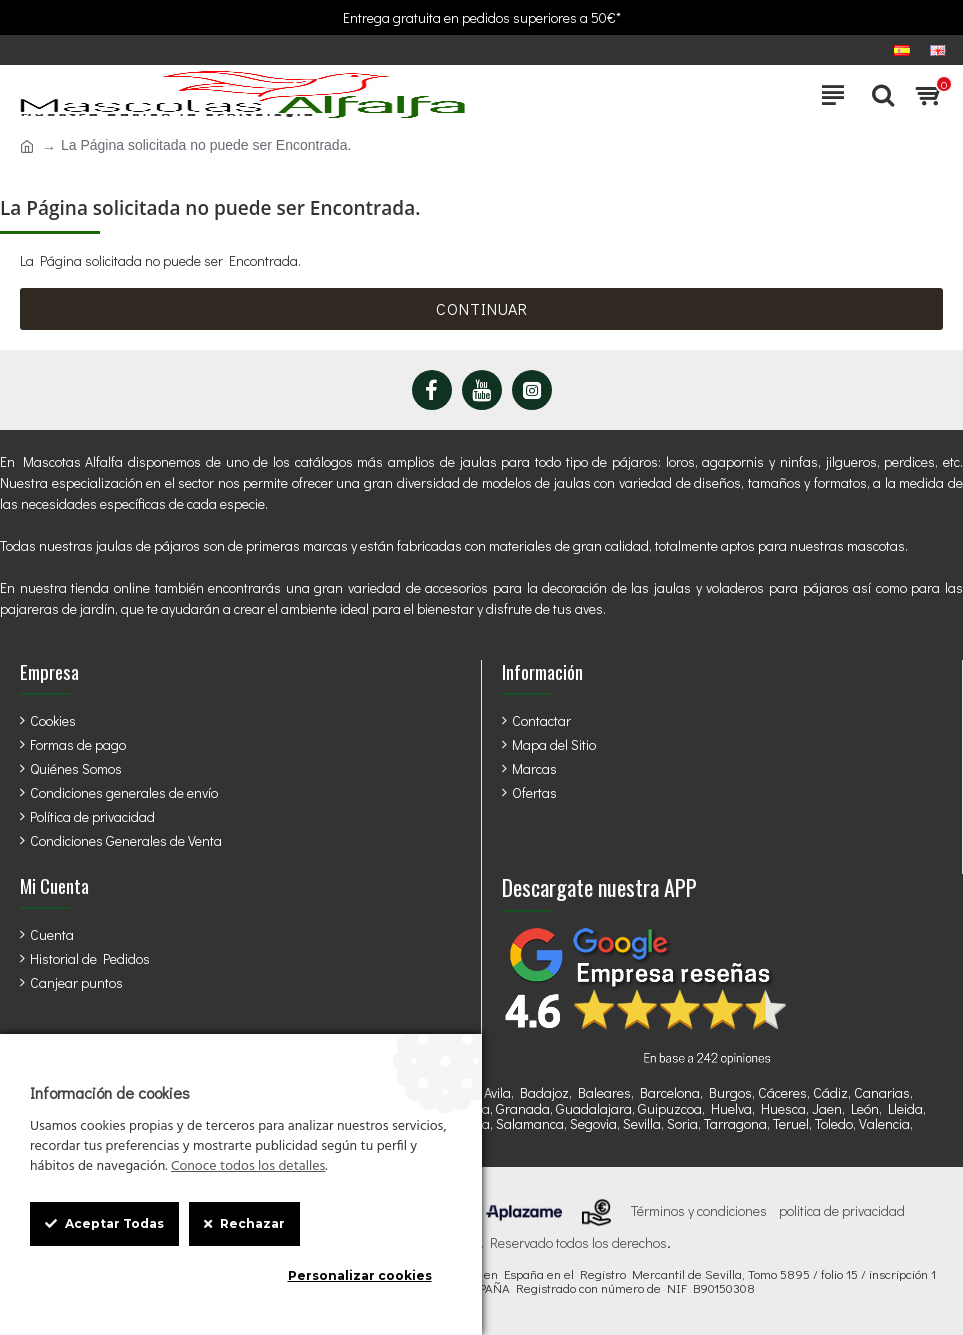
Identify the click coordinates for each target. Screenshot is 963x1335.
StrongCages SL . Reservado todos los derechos (524, 1243)
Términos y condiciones (699, 1211)
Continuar (482, 308)
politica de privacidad (842, 1211)
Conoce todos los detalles (248, 1167)
